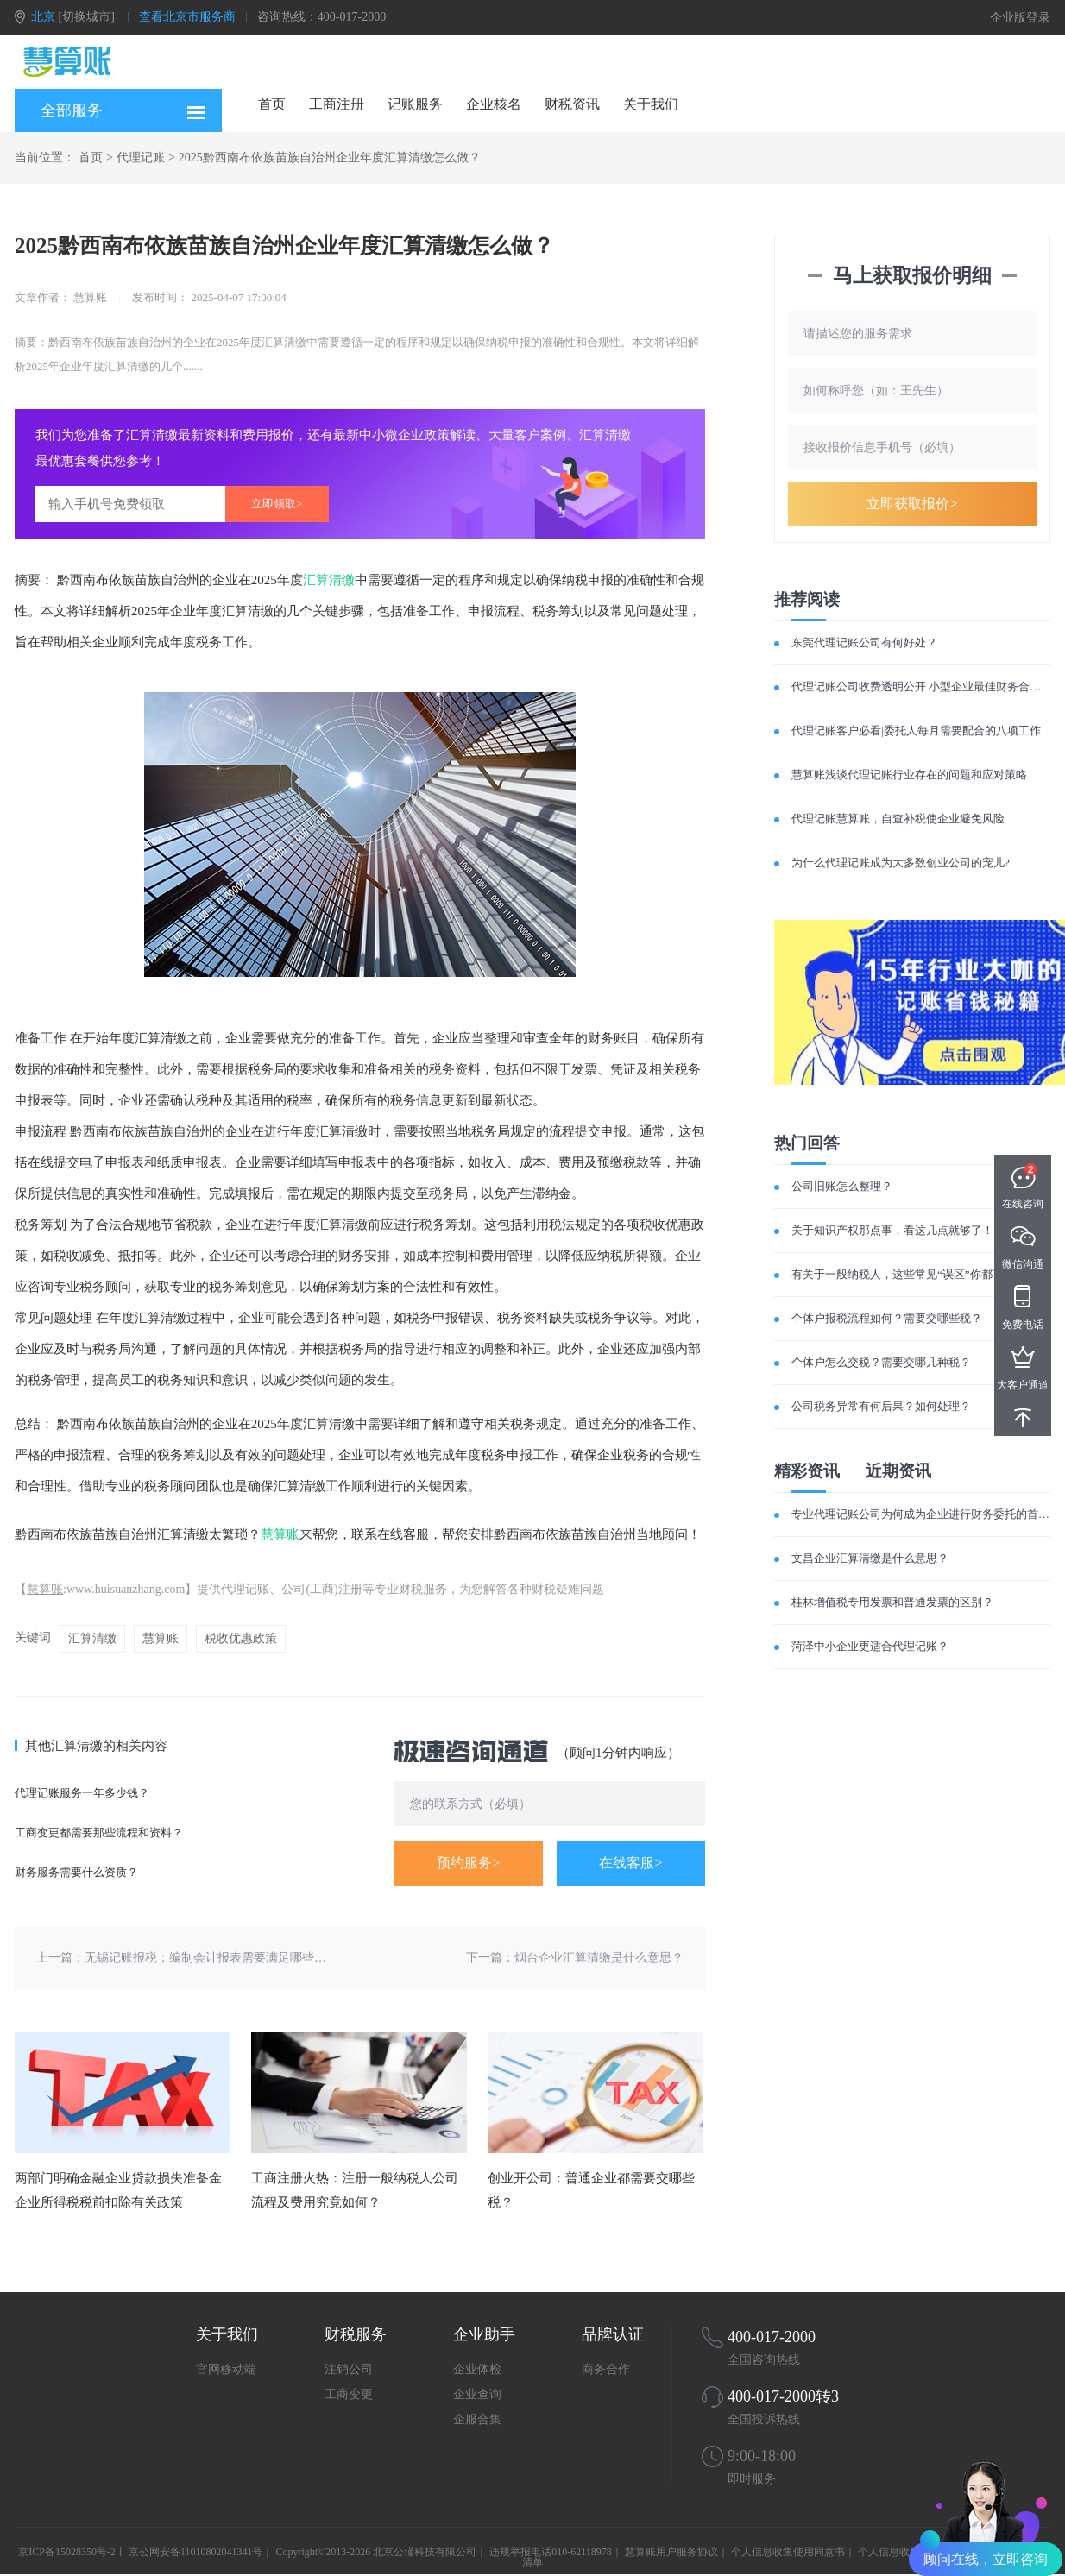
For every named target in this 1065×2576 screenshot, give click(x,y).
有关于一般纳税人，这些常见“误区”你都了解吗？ (914, 1274)
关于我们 (650, 104)
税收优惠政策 (241, 1638)
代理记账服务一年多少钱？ (82, 1792)
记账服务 (415, 104)
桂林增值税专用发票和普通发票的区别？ (892, 1602)
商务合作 (606, 2369)
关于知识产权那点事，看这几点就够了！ (892, 1230)
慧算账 (280, 1534)
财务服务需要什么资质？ (76, 1872)
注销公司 (349, 2369)
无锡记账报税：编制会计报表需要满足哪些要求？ (217, 1957)
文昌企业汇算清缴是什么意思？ (869, 1558)
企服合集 (477, 2419)
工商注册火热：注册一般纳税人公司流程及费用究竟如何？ (354, 2190)
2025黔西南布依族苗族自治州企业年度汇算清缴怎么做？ (330, 157)
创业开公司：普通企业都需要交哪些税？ (591, 2190)
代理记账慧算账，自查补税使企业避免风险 (898, 818)
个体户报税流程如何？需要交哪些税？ (886, 1318)
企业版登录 (1020, 17)
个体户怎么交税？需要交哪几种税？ (881, 1362)
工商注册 (336, 104)
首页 (272, 104)
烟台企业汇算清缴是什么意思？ (599, 1957)
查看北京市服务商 (187, 16)
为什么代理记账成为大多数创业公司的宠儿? (900, 862)
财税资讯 (572, 104)
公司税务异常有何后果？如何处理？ (881, 1406)
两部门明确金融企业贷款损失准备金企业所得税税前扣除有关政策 (118, 2190)
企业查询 (477, 2394)
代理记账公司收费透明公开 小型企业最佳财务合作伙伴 (927, 686)
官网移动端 (226, 2369)
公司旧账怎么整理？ (841, 1186)
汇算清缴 (329, 580)
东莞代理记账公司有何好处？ (864, 642)
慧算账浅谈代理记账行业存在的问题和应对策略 (909, 774)
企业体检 (477, 2369)
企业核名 (493, 104)
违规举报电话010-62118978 (550, 2552)
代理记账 (141, 157)
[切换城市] (87, 16)
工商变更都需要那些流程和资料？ (99, 1832)
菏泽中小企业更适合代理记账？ (869, 1646)
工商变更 (349, 2394)
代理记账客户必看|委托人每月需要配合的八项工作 (916, 730)
